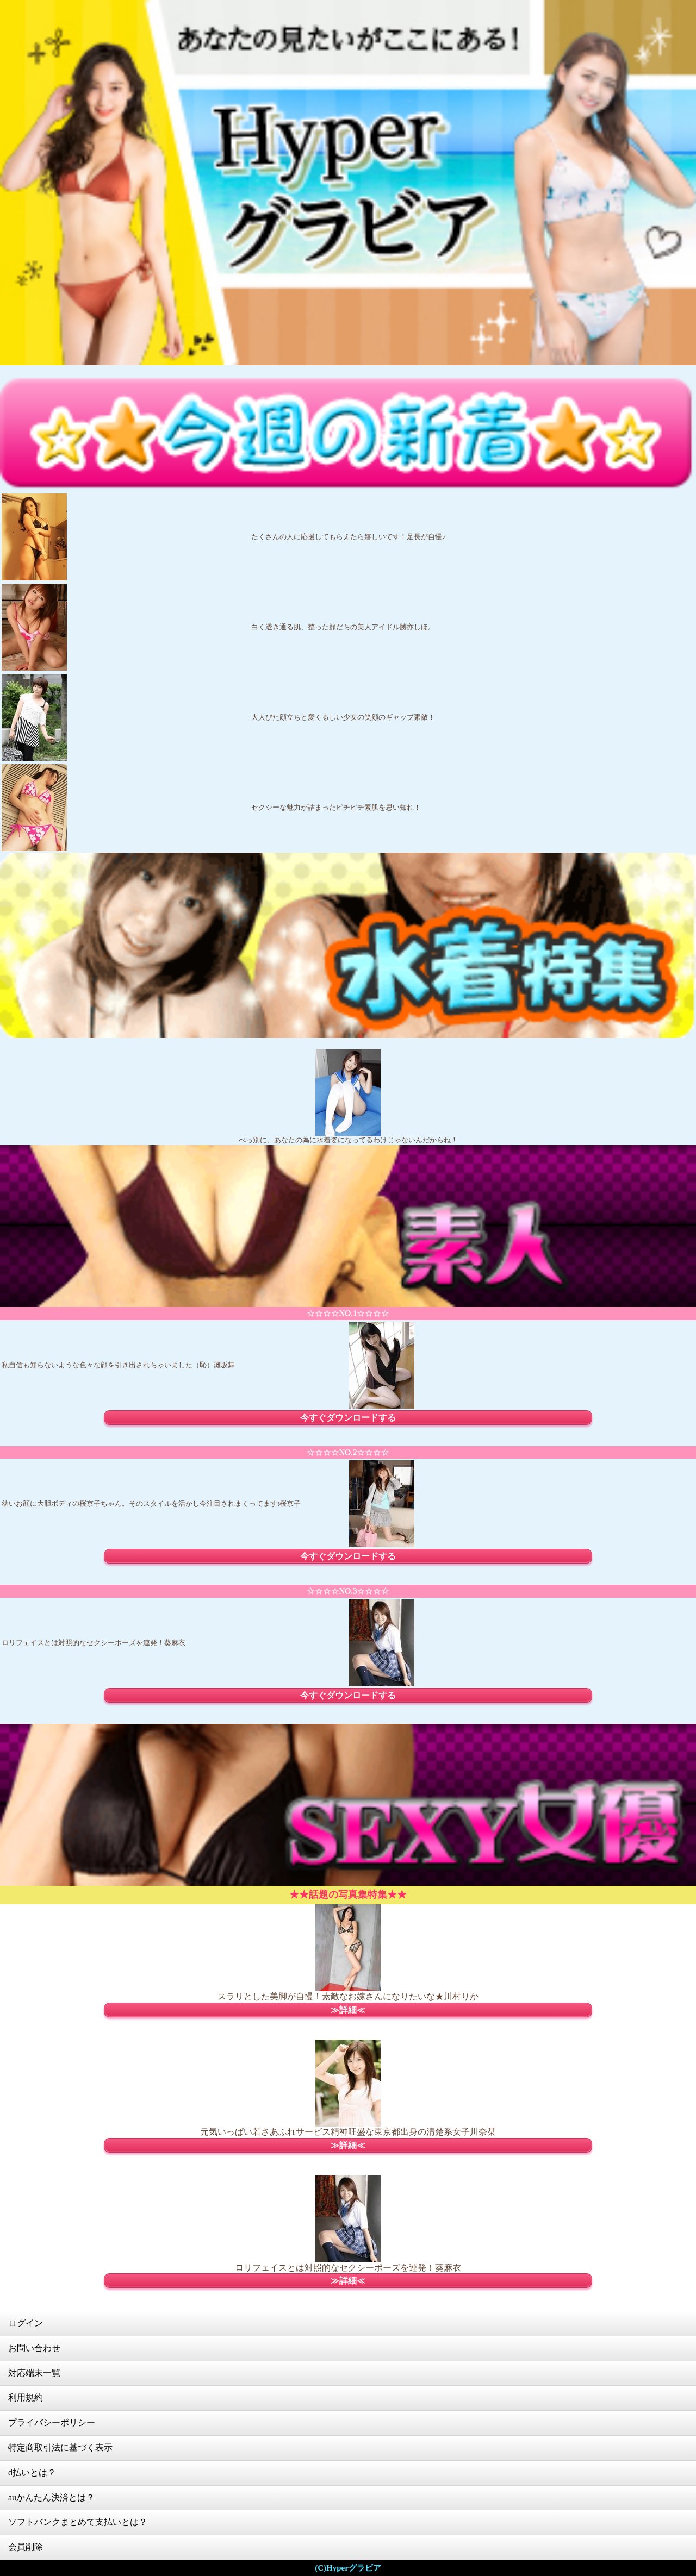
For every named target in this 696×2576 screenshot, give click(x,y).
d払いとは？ (32, 2472)
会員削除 (25, 2547)
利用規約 (25, 2397)
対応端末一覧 (34, 2373)
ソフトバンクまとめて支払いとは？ (77, 2522)
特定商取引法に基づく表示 (60, 2447)
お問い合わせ (34, 2348)
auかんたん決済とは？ (51, 2497)
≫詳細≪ (348, 2010)
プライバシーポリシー (51, 2422)
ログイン (25, 2323)
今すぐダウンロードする (348, 1417)
